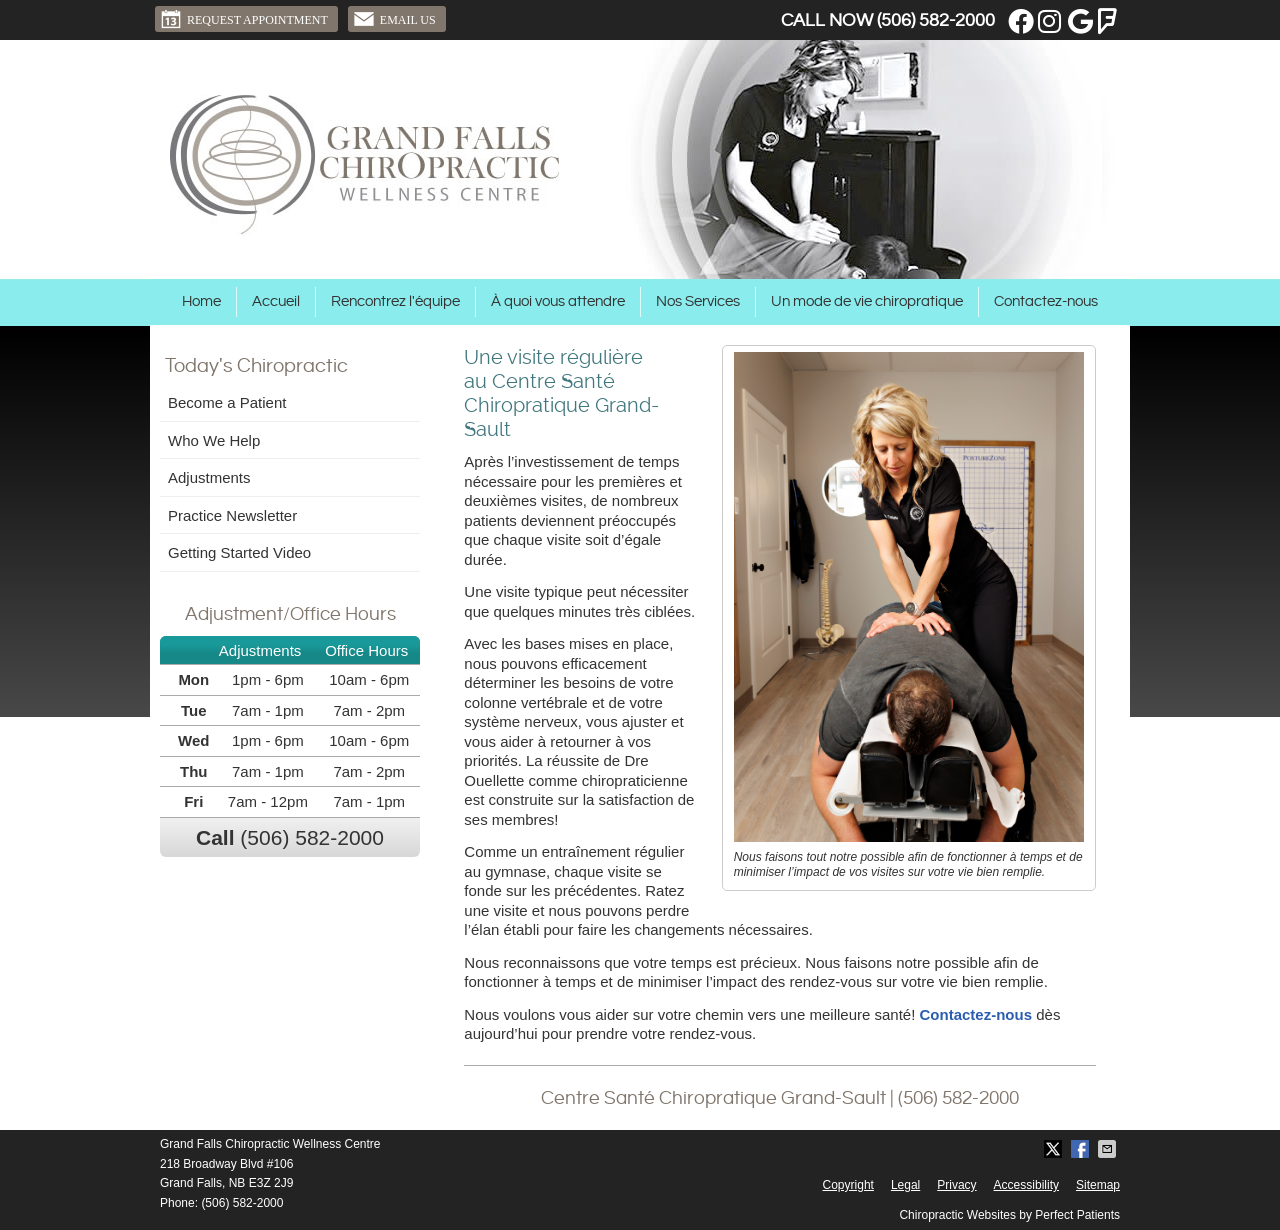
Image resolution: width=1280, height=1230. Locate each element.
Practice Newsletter (232, 515)
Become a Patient (227, 402)
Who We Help (214, 440)
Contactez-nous (1046, 301)
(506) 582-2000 (936, 20)
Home (201, 301)
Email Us (394, 19)
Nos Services (698, 301)
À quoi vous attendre (558, 301)
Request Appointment (244, 19)
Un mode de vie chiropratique (867, 301)
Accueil (276, 301)
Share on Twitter (1055, 1149)
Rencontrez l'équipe (395, 301)
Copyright (848, 1185)
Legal (905, 1185)
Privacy (956, 1185)
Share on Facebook (1082, 1149)
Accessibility (1026, 1185)
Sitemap (1098, 1185)
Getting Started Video (239, 552)
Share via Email (1109, 1149)
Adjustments (209, 477)
